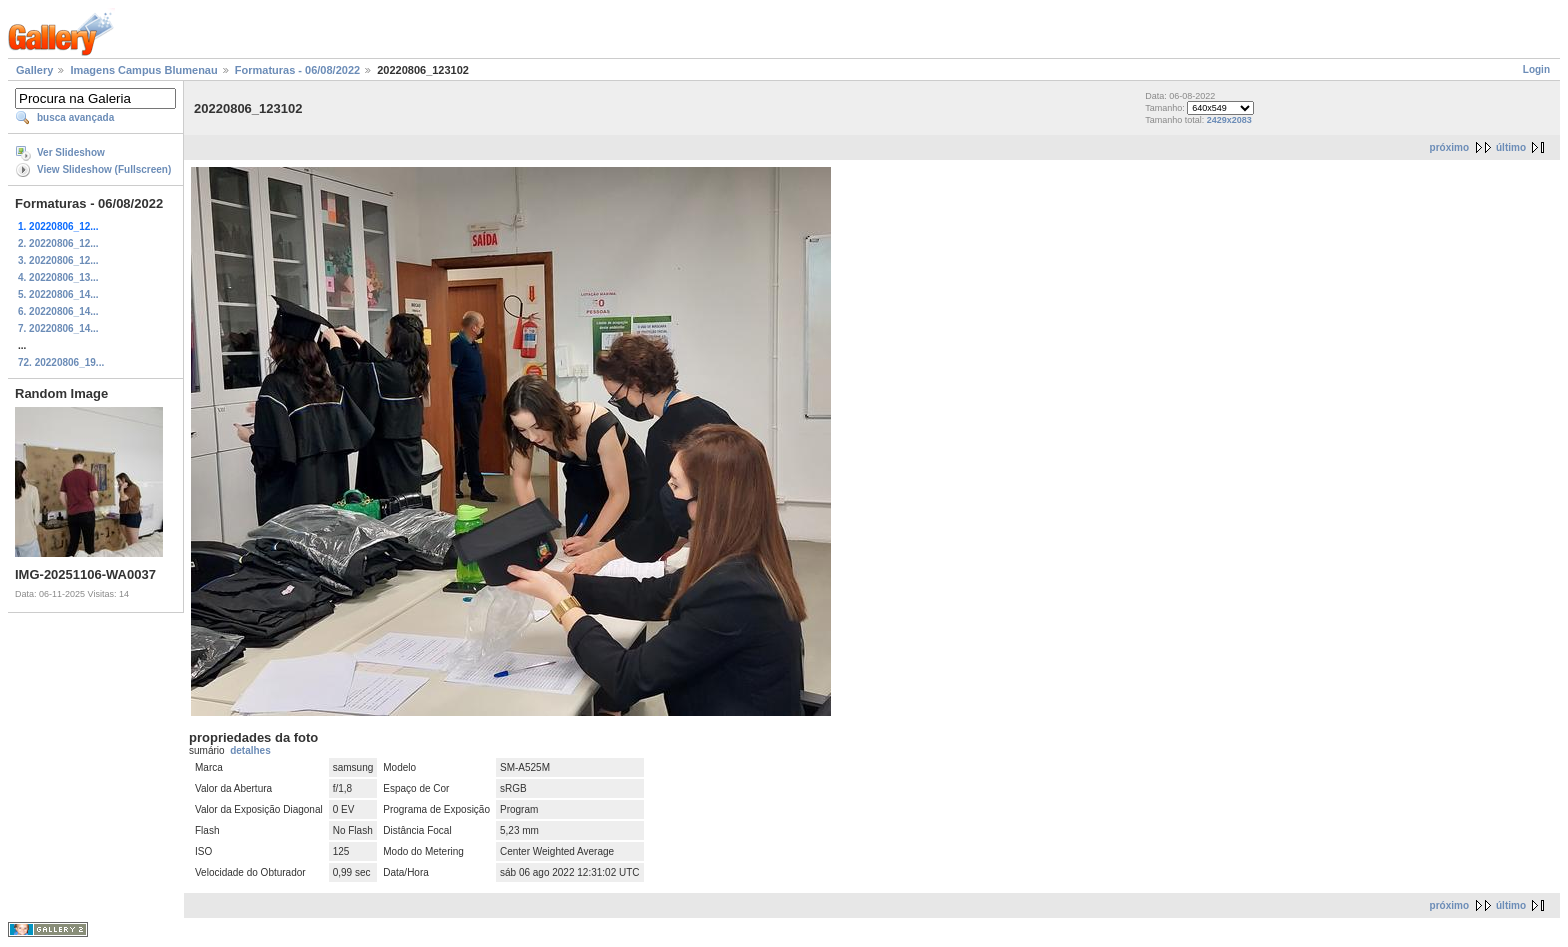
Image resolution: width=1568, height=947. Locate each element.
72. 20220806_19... (61, 362)
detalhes (250, 750)
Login (1536, 69)
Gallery (34, 70)
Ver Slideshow (71, 152)
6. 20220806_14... (58, 311)
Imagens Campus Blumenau (143, 70)
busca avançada (75, 117)
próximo (1449, 147)
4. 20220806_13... (58, 277)
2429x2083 (1229, 120)
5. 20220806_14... (58, 294)
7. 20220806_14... (58, 328)
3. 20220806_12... (58, 260)
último (1511, 147)
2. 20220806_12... (58, 243)
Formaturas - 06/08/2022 (297, 70)
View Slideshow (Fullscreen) (104, 169)
